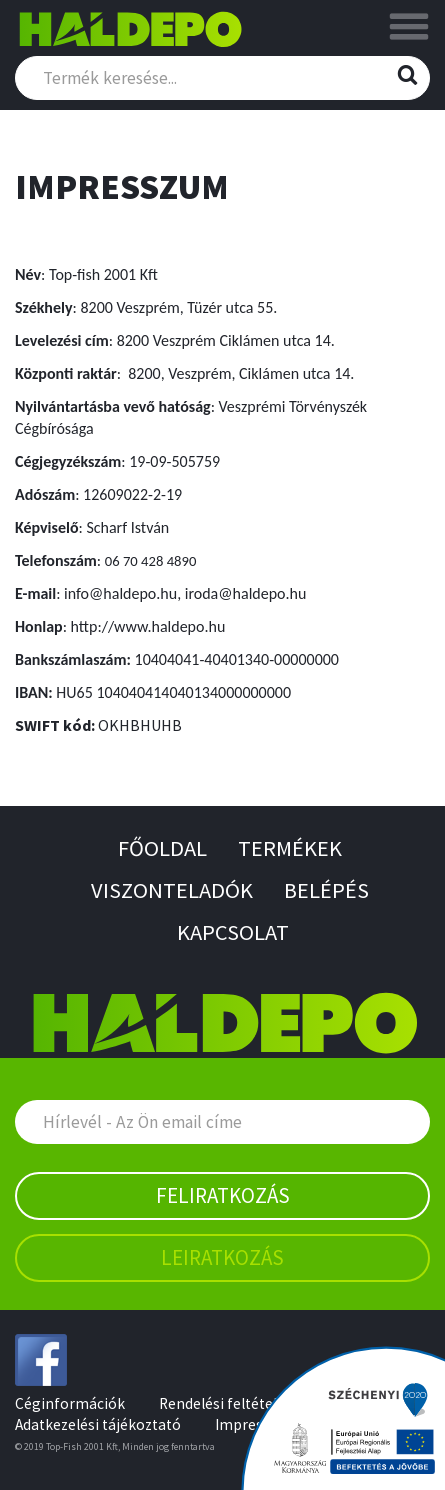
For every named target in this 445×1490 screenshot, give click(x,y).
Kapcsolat (233, 932)
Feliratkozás (223, 1195)
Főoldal (162, 848)
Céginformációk (70, 1403)
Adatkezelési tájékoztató (98, 1424)
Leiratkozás (222, 1257)
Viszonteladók (172, 890)
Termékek (290, 848)
